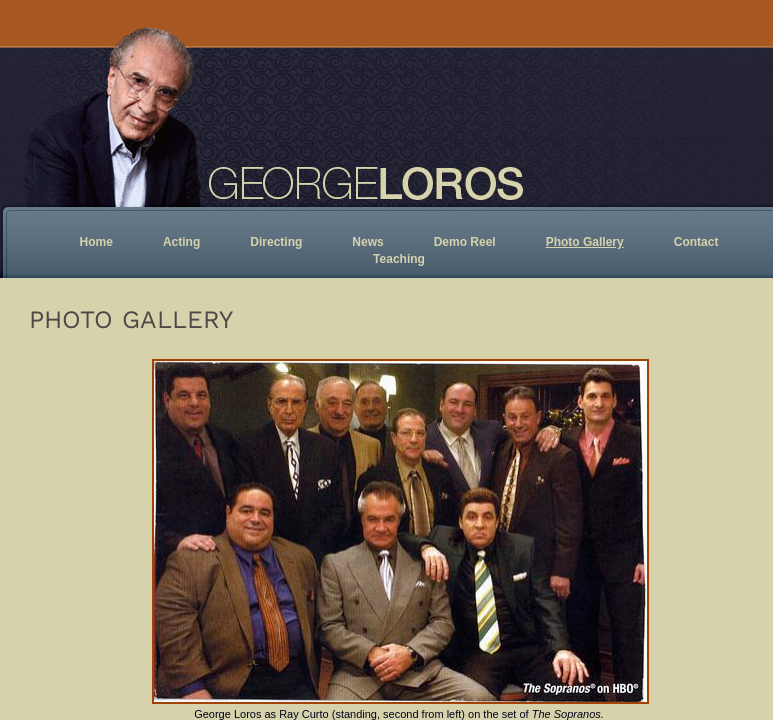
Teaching (399, 259)
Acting (181, 242)
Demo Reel (465, 242)
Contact (696, 242)
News (367, 242)
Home (96, 242)
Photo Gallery (585, 242)
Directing (276, 242)
